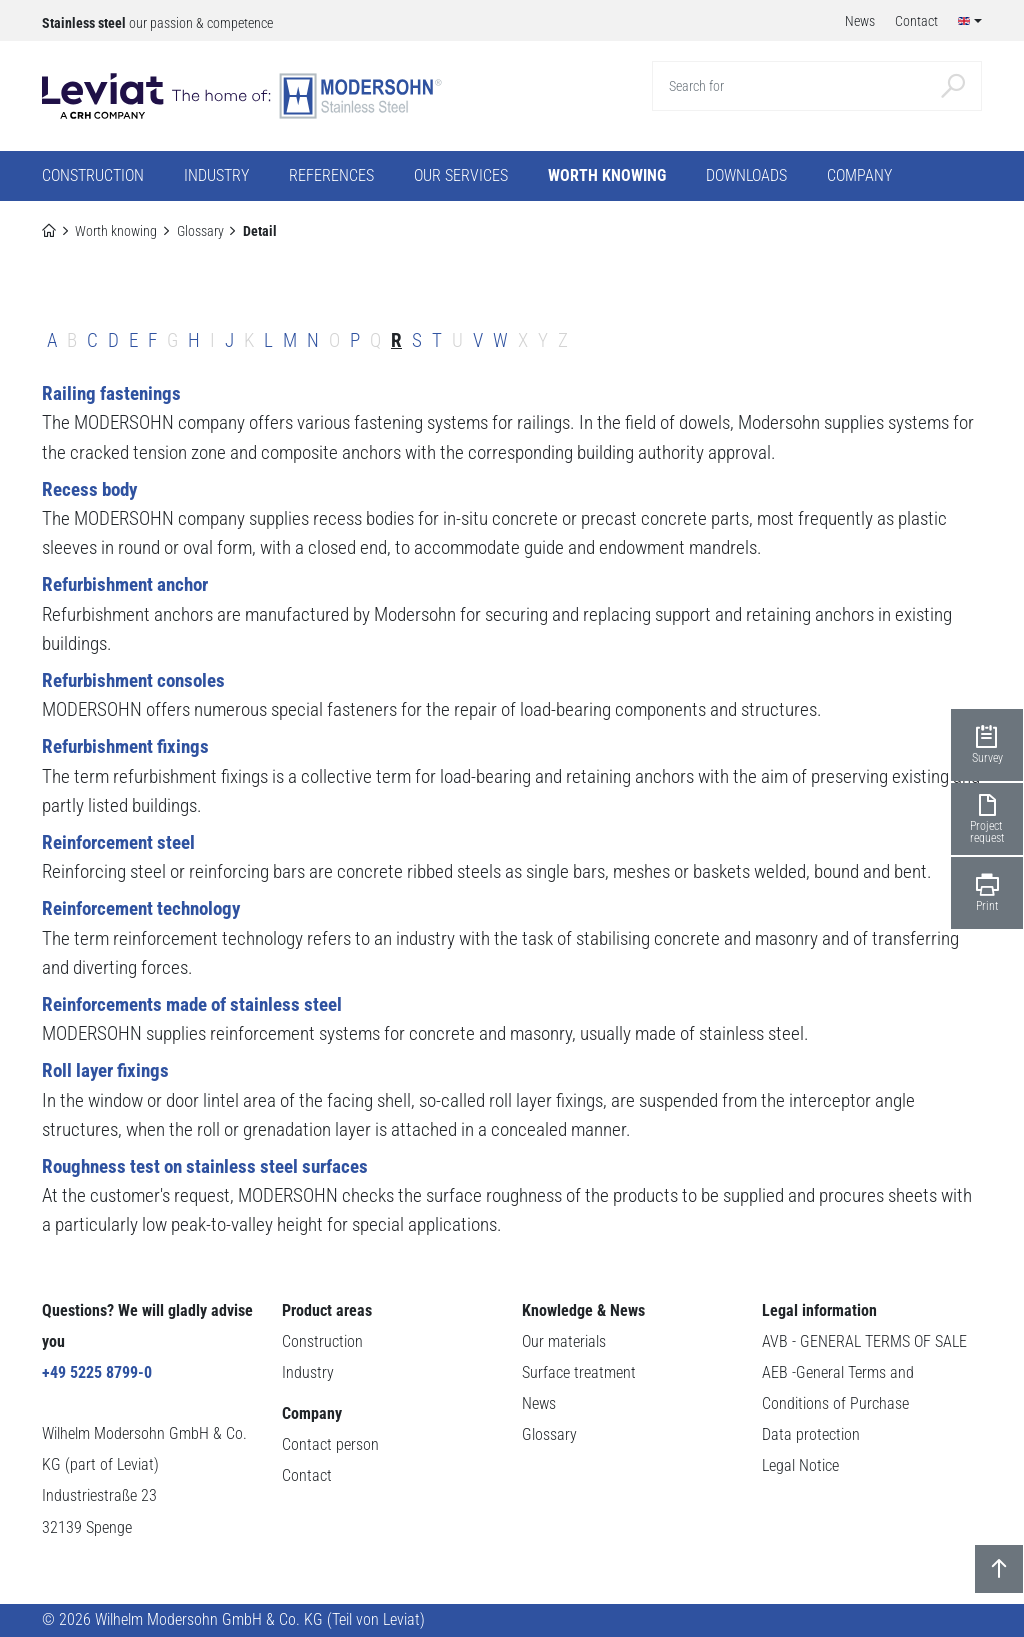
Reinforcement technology (141, 908)
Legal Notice (800, 1466)
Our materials (564, 1342)
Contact (307, 1476)
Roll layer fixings (105, 1070)
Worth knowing (116, 231)
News (539, 1404)
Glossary (200, 231)
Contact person (330, 1445)
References (331, 175)
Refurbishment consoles (133, 680)
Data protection (811, 1435)
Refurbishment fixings (125, 746)
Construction (322, 1342)
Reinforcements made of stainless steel (192, 1004)
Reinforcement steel (118, 842)
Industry (308, 1373)
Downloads (746, 175)
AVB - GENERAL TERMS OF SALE (864, 1342)
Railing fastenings (111, 393)
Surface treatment (579, 1373)
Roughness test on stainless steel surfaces (205, 1166)
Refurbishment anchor (125, 584)
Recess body (89, 489)
